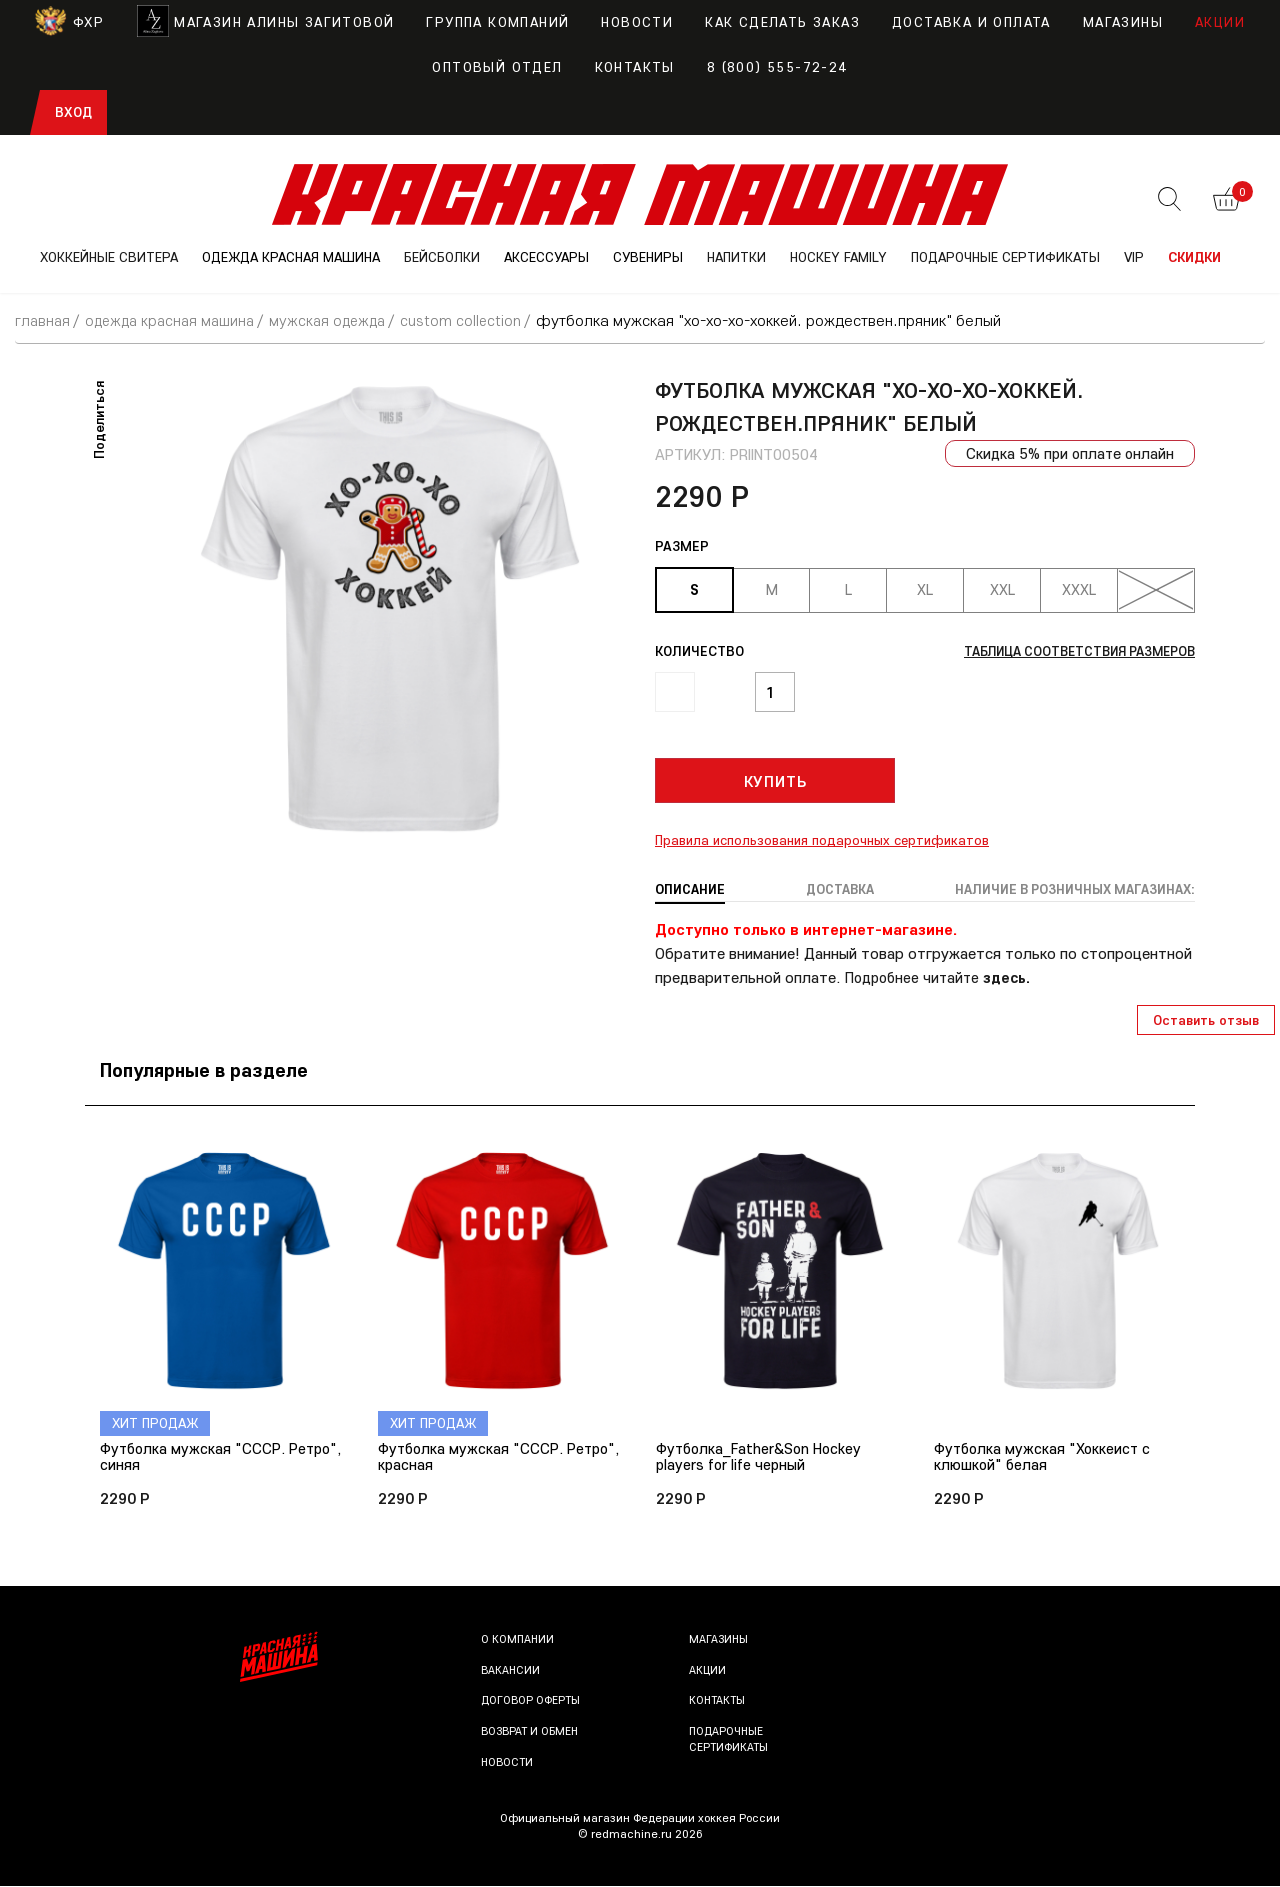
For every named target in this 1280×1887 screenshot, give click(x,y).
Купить (775, 781)
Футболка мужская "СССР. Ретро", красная (472, 1457)
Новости (637, 22)
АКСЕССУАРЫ (546, 257)
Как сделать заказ (782, 22)
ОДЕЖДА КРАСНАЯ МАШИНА (291, 257)
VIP (1134, 257)
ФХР (69, 22)
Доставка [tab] (834, 889)
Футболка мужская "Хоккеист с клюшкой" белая (1045, 1457)
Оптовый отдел (497, 67)
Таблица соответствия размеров (1070, 651)
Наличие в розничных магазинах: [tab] (1067, 889)
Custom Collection (478, 320)
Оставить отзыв (1206, 1019)
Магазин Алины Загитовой (265, 22)
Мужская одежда (341, 320)
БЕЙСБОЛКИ (442, 257)
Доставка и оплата (971, 22)
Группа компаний (497, 22)
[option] (390, 608)
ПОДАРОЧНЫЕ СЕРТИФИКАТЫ (1005, 257)
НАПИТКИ (736, 257)
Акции (1220, 22)
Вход (73, 112)
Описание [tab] (691, 889)
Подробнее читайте (941, 977)
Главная (43, 320)
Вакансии (511, 1671)
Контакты (635, 67)
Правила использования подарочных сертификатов (822, 840)
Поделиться (99, 419)
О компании (518, 1640)
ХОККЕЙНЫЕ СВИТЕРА (109, 257)
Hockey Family (838, 257)
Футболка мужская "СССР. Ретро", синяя (194, 1457)
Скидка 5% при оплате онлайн (1067, 453)
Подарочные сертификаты (730, 1740)
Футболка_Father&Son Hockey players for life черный (761, 1457)
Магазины (1123, 22)
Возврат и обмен (531, 1732)
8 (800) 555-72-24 (777, 67)
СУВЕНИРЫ (648, 257)
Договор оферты (531, 1701)
